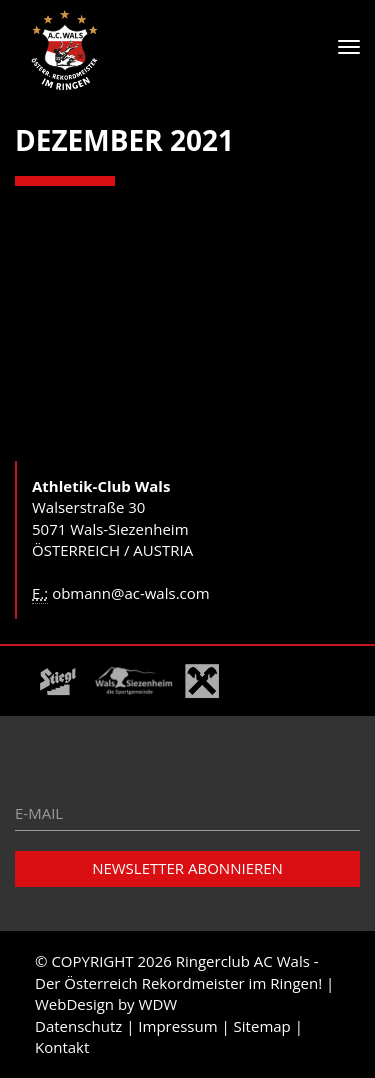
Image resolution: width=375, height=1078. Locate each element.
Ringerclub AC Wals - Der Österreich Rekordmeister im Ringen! (178, 971)
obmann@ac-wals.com (131, 593)
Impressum (177, 1026)
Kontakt (62, 1047)
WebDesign (74, 1004)
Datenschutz (78, 1026)
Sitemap (262, 1026)
